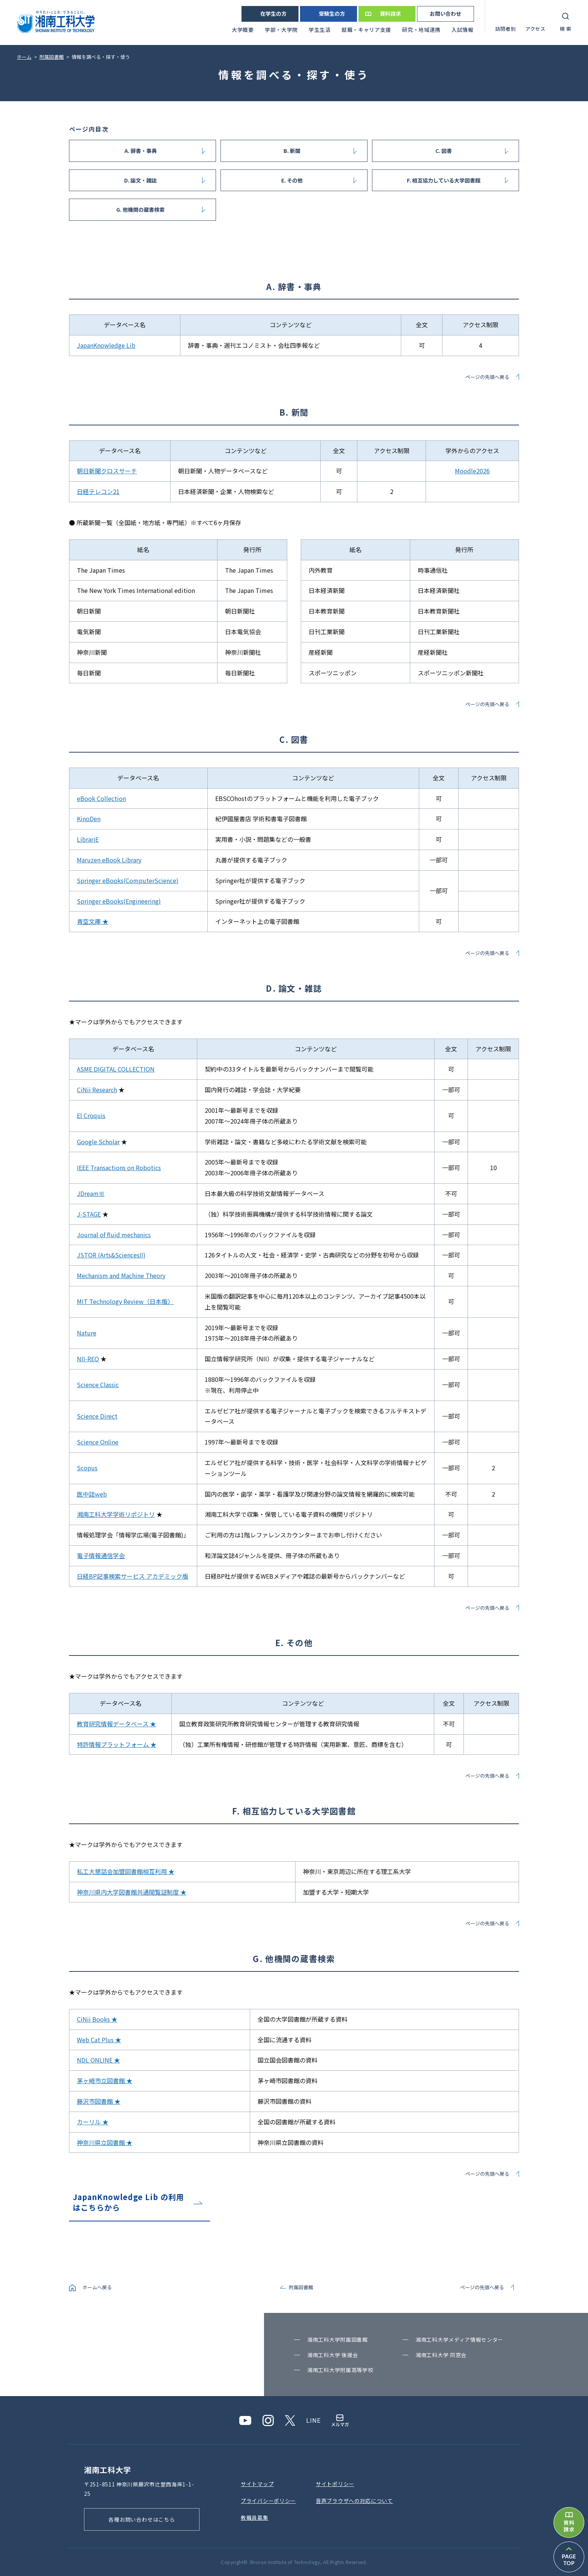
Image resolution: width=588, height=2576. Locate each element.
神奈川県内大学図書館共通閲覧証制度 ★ (131, 1891)
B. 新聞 (292, 150)
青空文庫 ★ (92, 921)
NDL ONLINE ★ (98, 2059)
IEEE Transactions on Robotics (119, 1167)
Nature (86, 1332)
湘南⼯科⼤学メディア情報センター (459, 2339)
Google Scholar (98, 1141)
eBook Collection (101, 798)
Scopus (87, 1467)
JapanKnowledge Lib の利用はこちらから (128, 2202)
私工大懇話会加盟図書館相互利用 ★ (125, 1871)
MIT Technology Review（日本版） (125, 1301)
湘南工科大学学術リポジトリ (116, 1514)
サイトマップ (257, 2484)
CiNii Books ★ (97, 2019)
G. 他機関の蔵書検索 (140, 209)
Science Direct (97, 1415)
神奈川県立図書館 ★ (104, 2142)
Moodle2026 (472, 470)
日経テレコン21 (98, 491)
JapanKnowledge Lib (106, 345)
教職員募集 (254, 2517)
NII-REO (88, 1358)
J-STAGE (89, 1213)
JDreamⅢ (91, 1193)
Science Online (97, 1441)
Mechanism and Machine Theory (121, 1275)
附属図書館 (301, 2287)
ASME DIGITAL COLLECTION (115, 1068)
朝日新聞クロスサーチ (107, 470)
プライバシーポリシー (268, 2500)
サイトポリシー (335, 2484)
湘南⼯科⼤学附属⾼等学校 (340, 2370)
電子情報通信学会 (101, 1555)
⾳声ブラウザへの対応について (354, 2500)
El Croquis (91, 1115)
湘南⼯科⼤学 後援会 (332, 2355)
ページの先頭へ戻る (487, 376)
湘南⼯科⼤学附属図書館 (337, 2339)
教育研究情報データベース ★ (116, 1723)
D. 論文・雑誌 (140, 180)
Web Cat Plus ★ (99, 2039)
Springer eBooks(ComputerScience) (127, 880)
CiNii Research (97, 1089)
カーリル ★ (92, 2121)
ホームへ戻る (97, 2287)
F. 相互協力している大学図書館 (443, 180)
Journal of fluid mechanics (114, 1234)
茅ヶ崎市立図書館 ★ (104, 2080)
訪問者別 (505, 28)
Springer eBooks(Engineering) (119, 901)
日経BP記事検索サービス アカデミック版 (132, 1576)
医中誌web (92, 1493)
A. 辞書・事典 (140, 150)
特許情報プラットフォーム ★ (116, 1744)
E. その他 (292, 180)
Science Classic (98, 1384)
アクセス (535, 28)
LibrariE (88, 839)
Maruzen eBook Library (109, 859)
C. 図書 (443, 150)
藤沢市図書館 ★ (98, 2101)
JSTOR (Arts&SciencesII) (111, 1254)
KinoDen (88, 818)
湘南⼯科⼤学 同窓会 (441, 2355)
